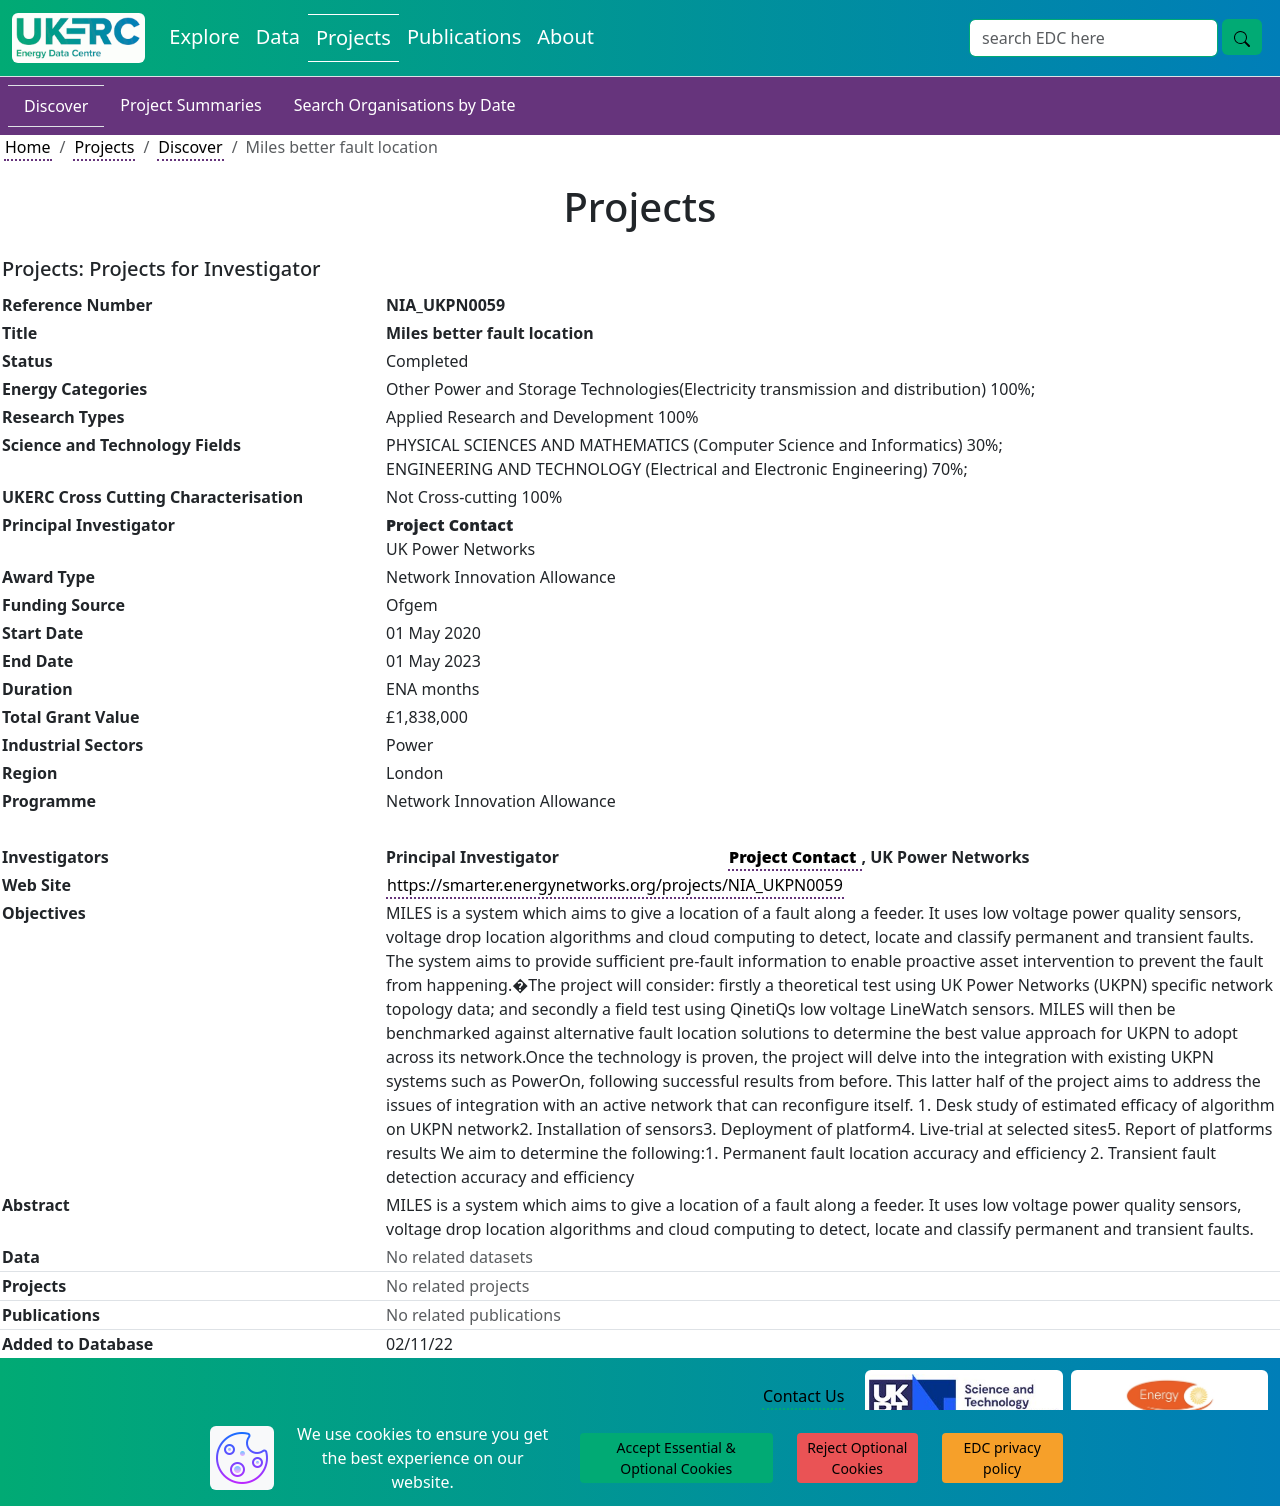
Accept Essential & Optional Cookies (676, 1458)
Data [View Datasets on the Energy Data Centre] (278, 36)
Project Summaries (190, 105)
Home (28, 147)
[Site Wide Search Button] (1242, 37)
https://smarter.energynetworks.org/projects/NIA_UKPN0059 (615, 885)
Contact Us (803, 1396)
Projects (104, 147)
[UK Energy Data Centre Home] (78, 38)
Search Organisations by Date (405, 105)
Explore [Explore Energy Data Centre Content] (204, 36)
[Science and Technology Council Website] (963, 1397)
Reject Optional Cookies (857, 1458)
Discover (56, 106)
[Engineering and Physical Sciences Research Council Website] (1169, 1397)
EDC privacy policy (1002, 1458)
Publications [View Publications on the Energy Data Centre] (464, 36)
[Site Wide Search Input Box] (1093, 38)
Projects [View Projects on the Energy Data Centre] (353, 37)
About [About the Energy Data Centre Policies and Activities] (565, 36)
